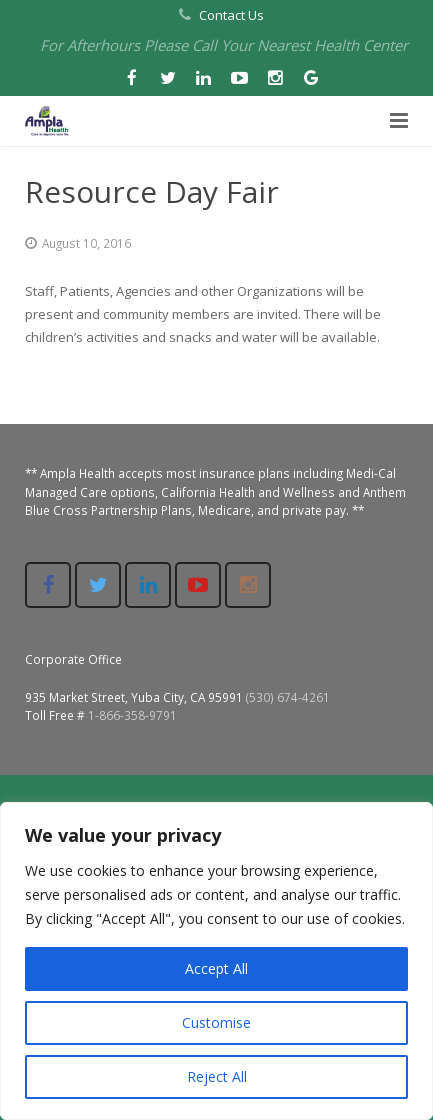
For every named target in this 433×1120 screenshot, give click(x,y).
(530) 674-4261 (288, 697)
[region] (216, 961)
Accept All (216, 968)
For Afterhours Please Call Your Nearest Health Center (224, 45)
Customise (216, 1022)
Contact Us (231, 15)
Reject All (217, 1076)
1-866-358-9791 (132, 715)
